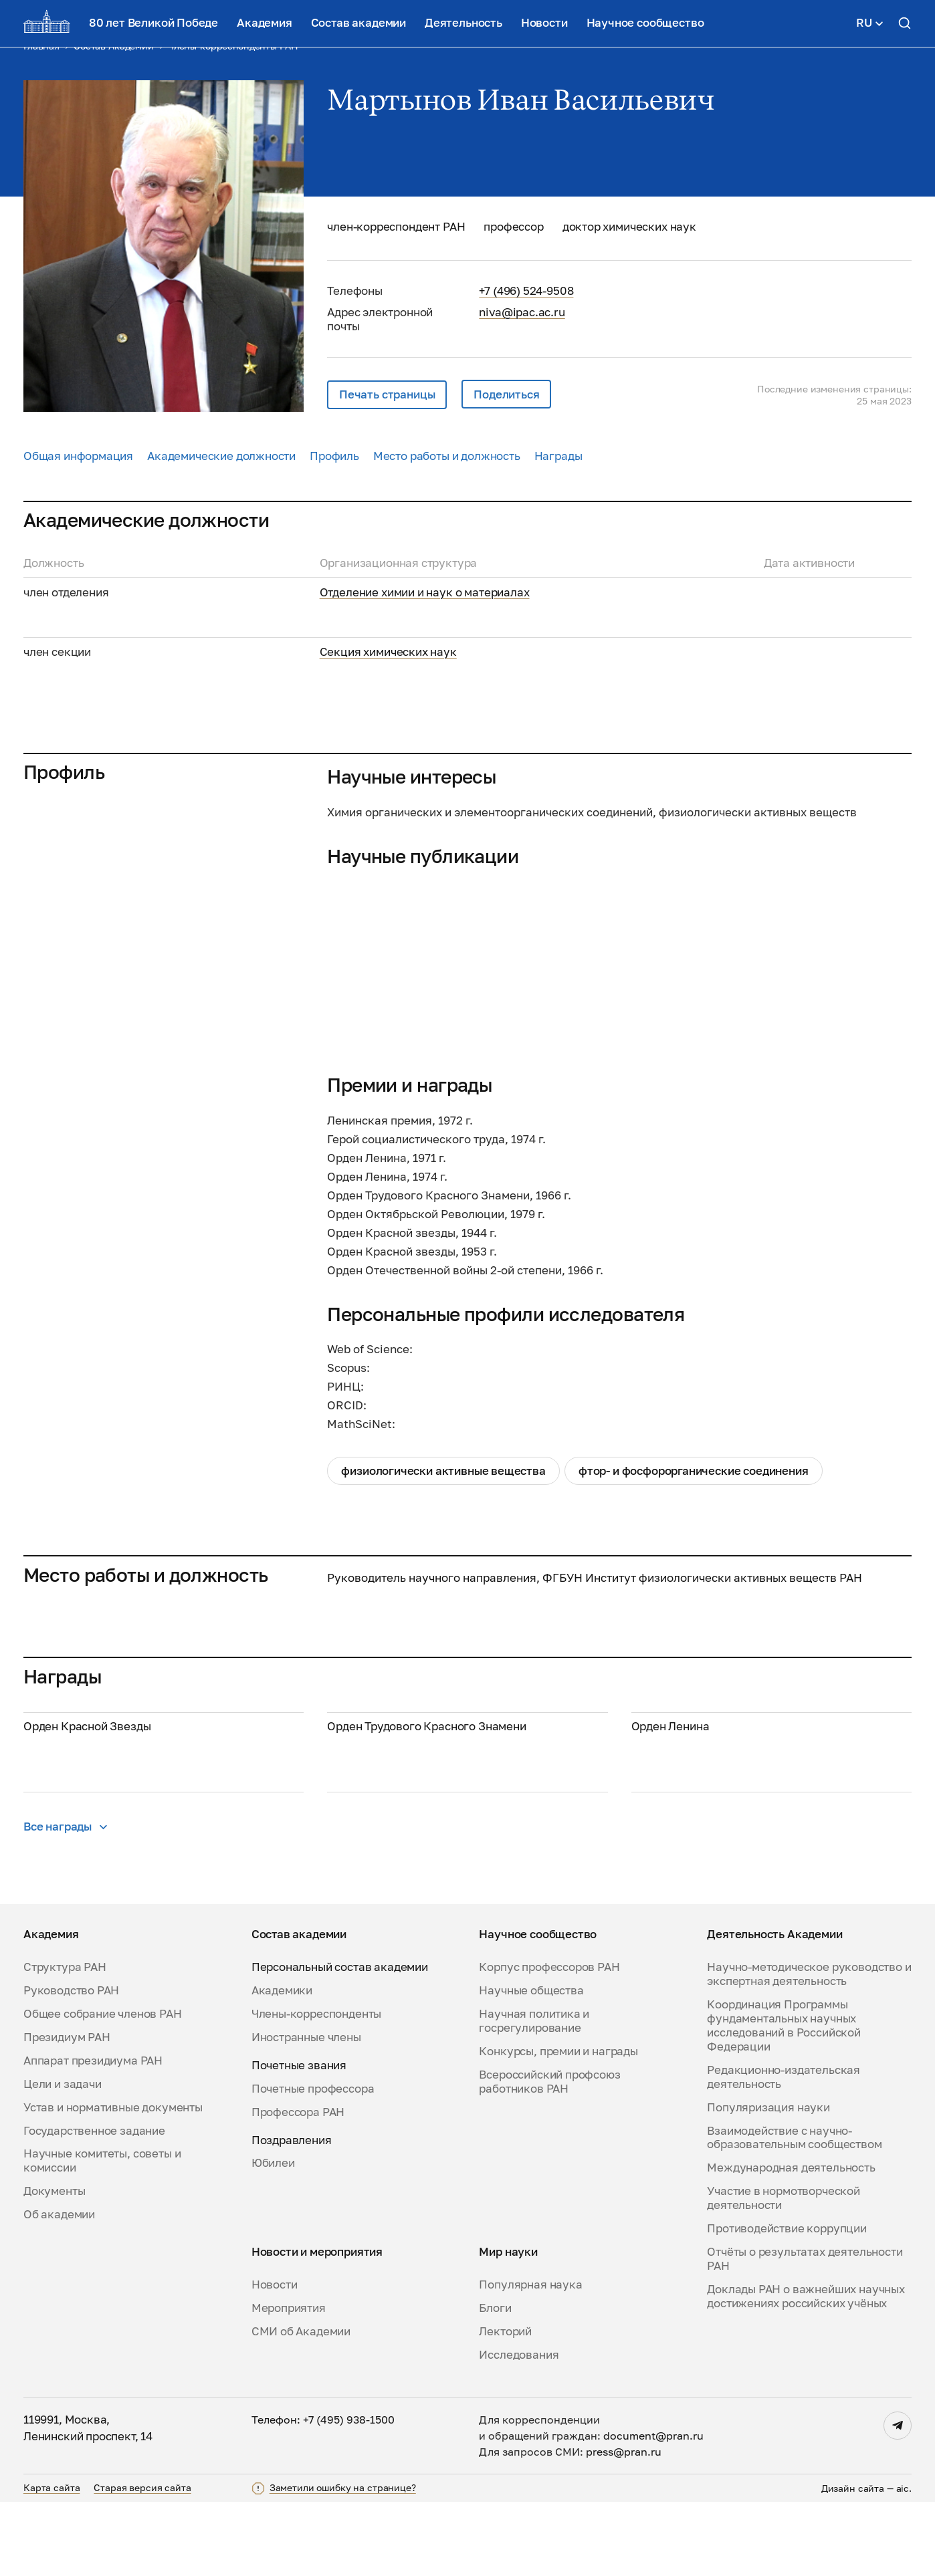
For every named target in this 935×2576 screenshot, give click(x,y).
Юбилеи (273, 2237)
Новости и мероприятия (317, 2326)
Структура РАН (64, 2041)
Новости (544, 22)
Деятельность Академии (774, 2008)
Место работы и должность (446, 456)
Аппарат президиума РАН (93, 2134)
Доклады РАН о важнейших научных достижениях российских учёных (806, 2370)
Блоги (495, 2382)
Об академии (59, 2288)
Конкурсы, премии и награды (558, 2125)
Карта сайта (51, 2561)
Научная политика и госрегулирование (534, 2095)
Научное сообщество (645, 22)
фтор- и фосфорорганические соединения (694, 1470)
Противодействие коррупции (787, 2302)
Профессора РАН (298, 2185)
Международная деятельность (791, 2241)
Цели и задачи (62, 2158)
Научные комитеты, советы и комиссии (102, 2234)
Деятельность (463, 22)
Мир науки (508, 2326)
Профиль (334, 456)
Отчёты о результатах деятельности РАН (804, 2333)
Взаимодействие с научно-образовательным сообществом (794, 2211)
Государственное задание (94, 2204)
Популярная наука (530, 2358)
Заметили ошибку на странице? (343, 2562)
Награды (558, 456)
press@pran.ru (623, 2526)
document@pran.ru (653, 2509)
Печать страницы (387, 394)
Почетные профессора (313, 2163)
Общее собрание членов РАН (102, 2088)
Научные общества (531, 2064)
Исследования (518, 2429)
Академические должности (221, 456)
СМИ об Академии (300, 2405)
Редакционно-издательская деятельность (783, 2151)
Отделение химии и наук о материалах (425, 592)
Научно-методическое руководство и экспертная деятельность (809, 2048)
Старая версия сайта (142, 2561)
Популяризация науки (768, 2181)
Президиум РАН (66, 2111)
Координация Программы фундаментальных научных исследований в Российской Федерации (784, 2099)
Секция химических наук (388, 652)
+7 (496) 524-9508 (526, 290)
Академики (281, 2064)
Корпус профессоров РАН (549, 2041)
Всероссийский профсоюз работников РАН (549, 2156)
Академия (264, 22)
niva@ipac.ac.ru (521, 312)
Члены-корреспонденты (316, 2088)
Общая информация (78, 456)
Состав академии (358, 22)
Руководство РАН (71, 2064)
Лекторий (505, 2405)
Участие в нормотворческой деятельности (783, 2272)
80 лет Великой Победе (153, 22)
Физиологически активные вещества (443, 1470)
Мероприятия (288, 2382)
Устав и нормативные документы (113, 2181)
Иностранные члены (306, 2111)
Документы (54, 2265)
